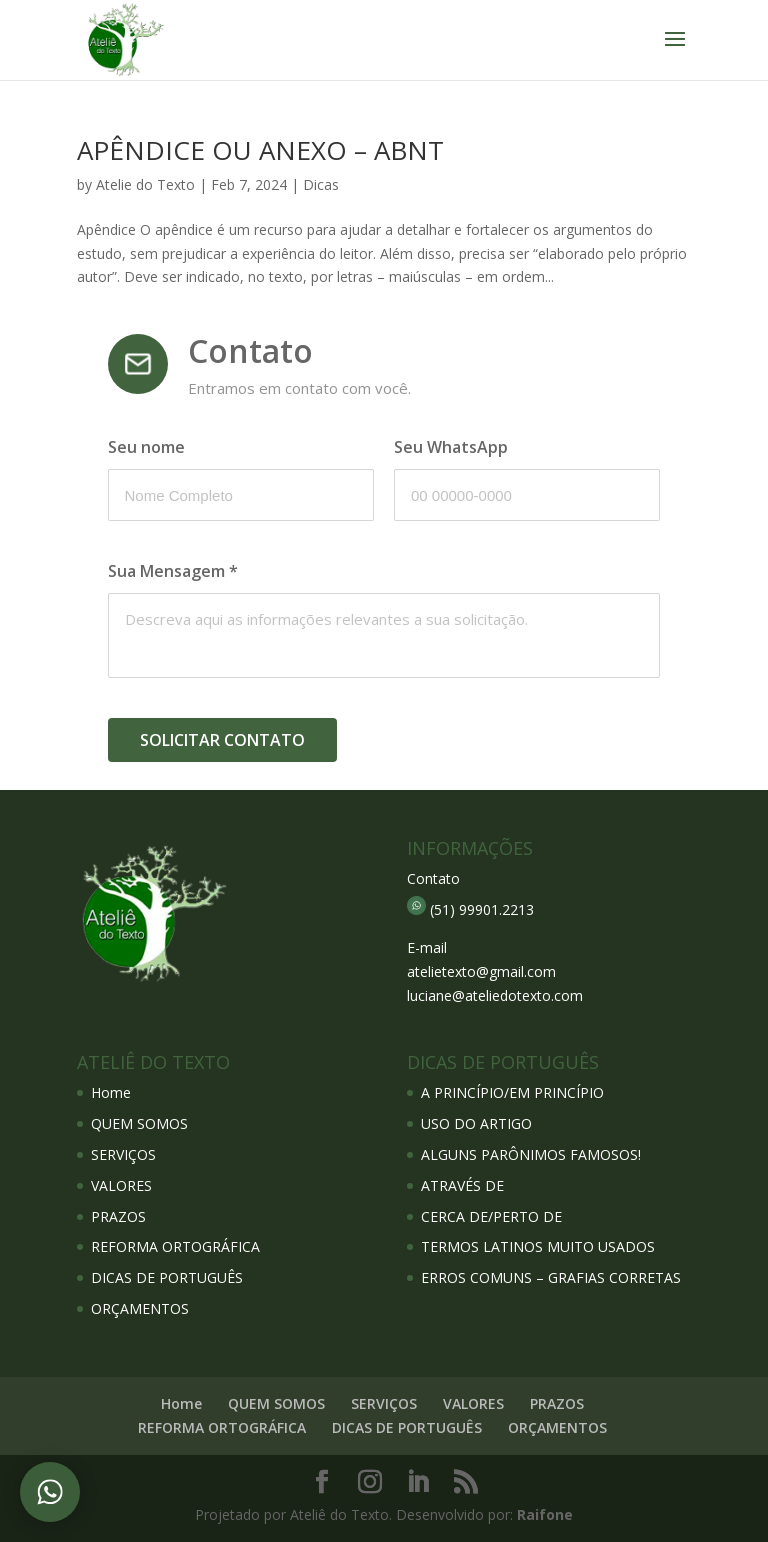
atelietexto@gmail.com (481, 971)
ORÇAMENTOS (140, 1308)
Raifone (545, 1514)
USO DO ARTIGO (476, 1123)
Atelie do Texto (145, 184)
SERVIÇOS (123, 1154)
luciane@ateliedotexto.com (495, 995)
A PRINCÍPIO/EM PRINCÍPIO (512, 1092)
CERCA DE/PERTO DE (491, 1216)
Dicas (321, 184)
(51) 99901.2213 (482, 909)
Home (111, 1092)
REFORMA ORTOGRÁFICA (175, 1246)
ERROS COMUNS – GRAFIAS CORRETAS (551, 1277)
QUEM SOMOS (139, 1123)
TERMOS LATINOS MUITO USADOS (538, 1246)
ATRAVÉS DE (462, 1185)
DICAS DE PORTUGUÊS (167, 1277)
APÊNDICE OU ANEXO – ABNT (260, 150)
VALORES (121, 1185)
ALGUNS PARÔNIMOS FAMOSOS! (531, 1154)
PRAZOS (118, 1216)
